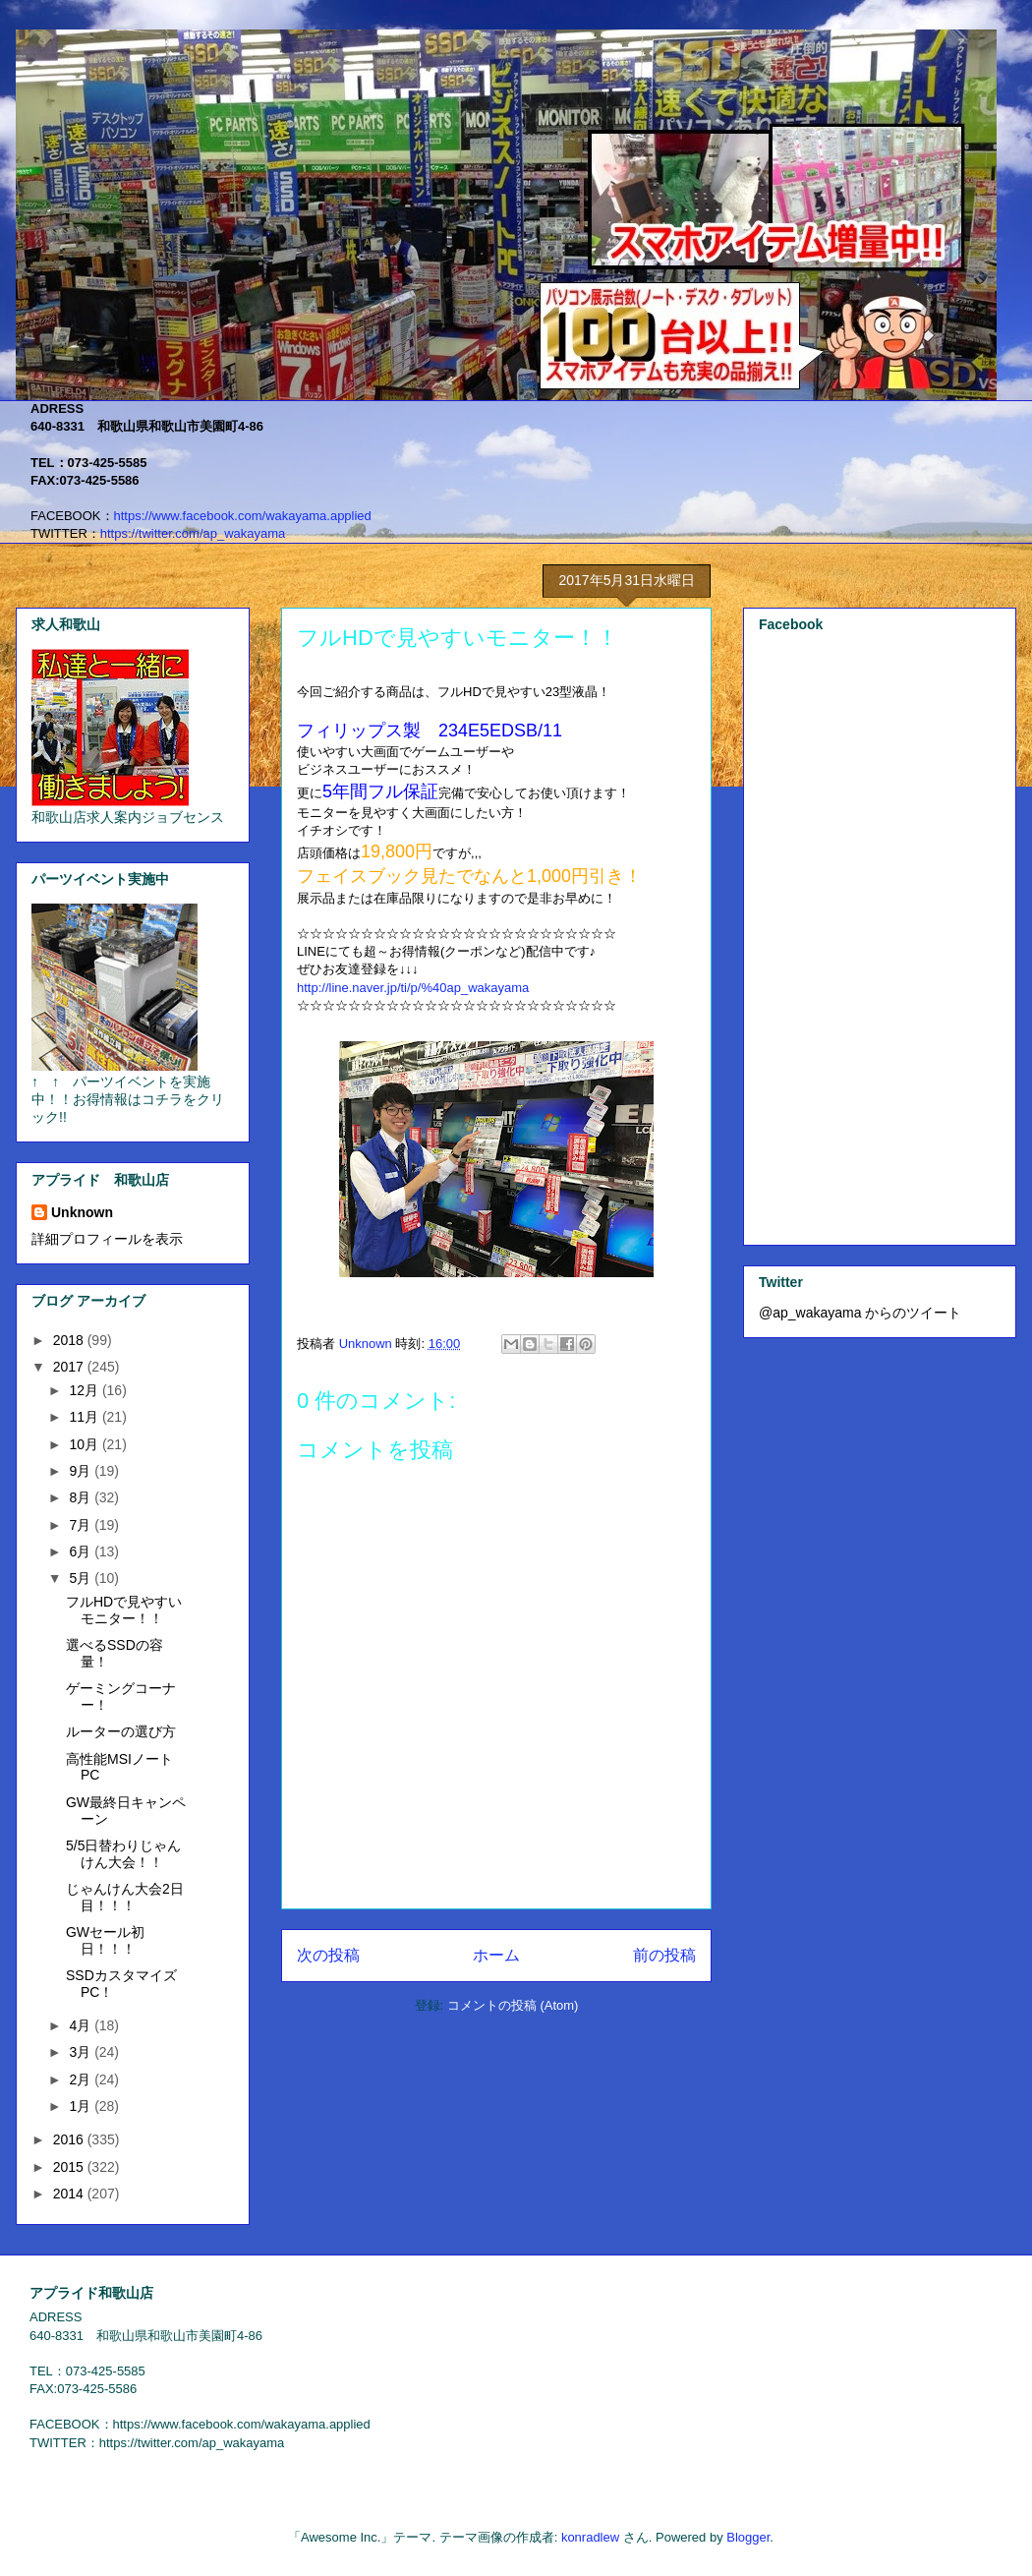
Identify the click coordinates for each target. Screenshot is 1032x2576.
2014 (70, 2193)
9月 (81, 1471)
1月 (81, 2106)
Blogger (748, 2537)
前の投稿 (664, 1955)
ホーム (496, 1955)
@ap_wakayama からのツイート (860, 1312)
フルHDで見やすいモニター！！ (124, 1610)
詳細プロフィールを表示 (107, 1239)
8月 (81, 1497)
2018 (70, 1340)
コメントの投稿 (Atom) (513, 2005)
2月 (81, 2079)
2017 (70, 1367)
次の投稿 (328, 1955)
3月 (81, 2052)
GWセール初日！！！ (105, 1940)
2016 (70, 2139)
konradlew (590, 2537)
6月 (81, 1551)
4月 (81, 2025)
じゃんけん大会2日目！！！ (125, 1897)
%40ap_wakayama (413, 987)
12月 (85, 1390)
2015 (70, 2167)
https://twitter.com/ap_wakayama (193, 533)
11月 (85, 1417)
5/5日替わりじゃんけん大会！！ (123, 1854)
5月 (81, 1578)
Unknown (82, 1212)
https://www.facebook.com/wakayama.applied (243, 515)
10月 (85, 1444)
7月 (81, 1525)
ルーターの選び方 (121, 1731)
